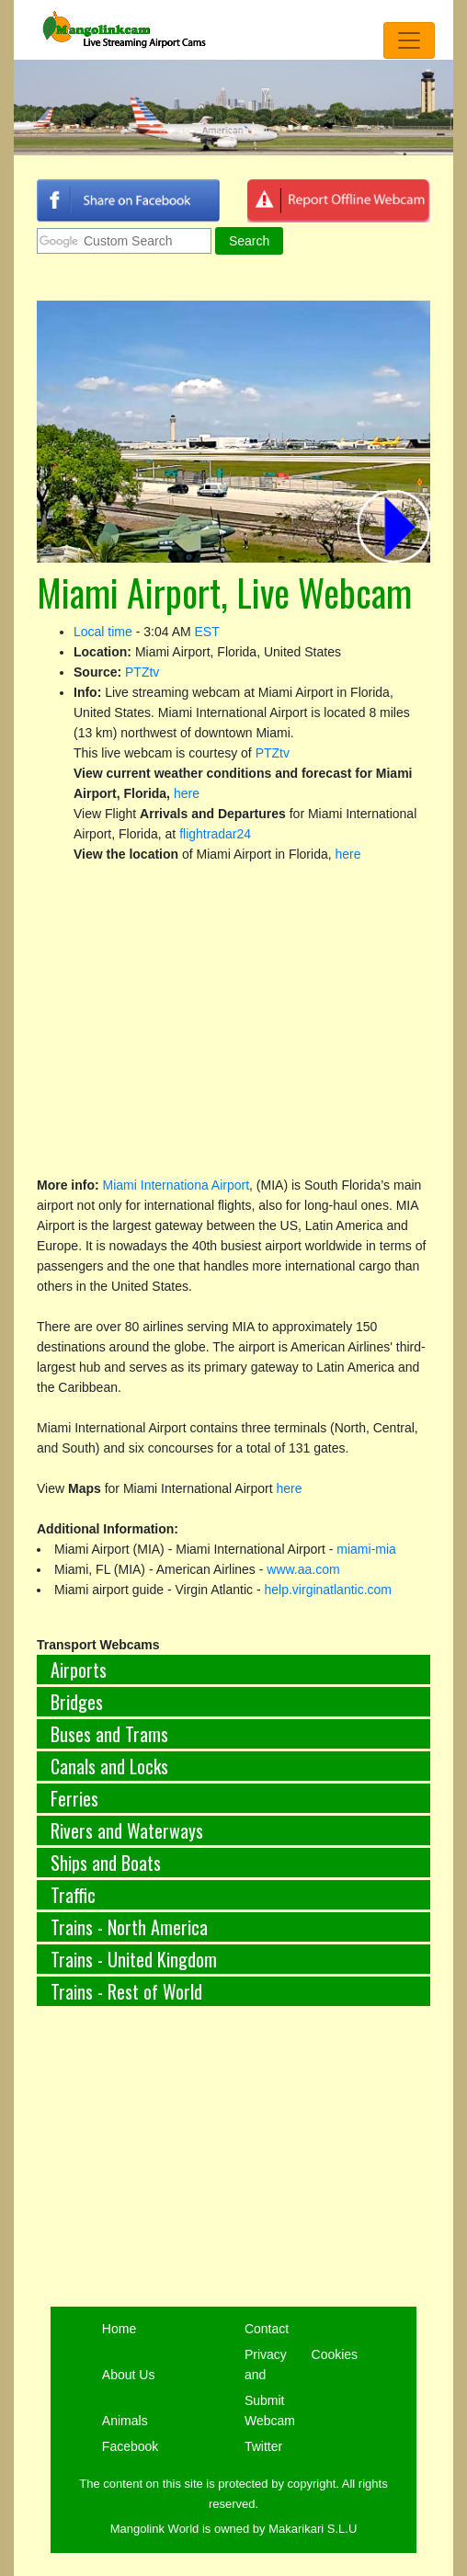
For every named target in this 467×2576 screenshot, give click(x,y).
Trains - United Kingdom (134, 1959)
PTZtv (142, 672)
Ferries (74, 1798)
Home (119, 2328)
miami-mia (366, 1549)
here (186, 793)
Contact (267, 2328)
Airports (79, 1669)
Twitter (263, 2446)
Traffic (73, 1895)
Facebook (130, 2446)
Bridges (77, 1701)
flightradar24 (215, 833)
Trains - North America (129, 1927)
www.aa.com (303, 1569)
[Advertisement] (233, 2178)
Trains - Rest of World (126, 1991)
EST (207, 631)
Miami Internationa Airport (176, 1185)
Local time (103, 631)
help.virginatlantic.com (329, 1589)
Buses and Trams (109, 1734)
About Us (128, 2374)
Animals (125, 2420)
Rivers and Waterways (127, 1830)
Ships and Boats (106, 1862)
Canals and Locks (109, 1766)
